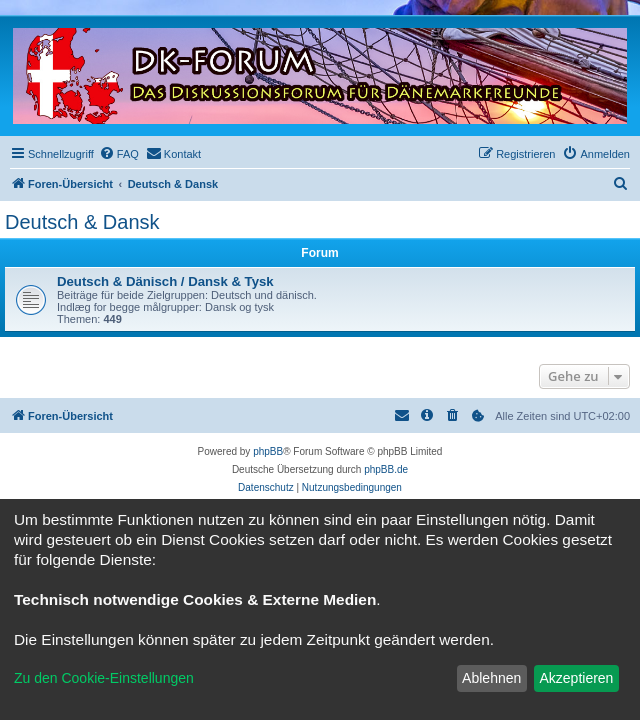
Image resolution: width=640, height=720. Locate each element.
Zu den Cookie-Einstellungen (104, 678)
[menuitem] (119, 154)
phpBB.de (386, 469)
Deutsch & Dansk (82, 222)
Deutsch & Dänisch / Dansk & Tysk (165, 281)
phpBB (268, 451)
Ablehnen (491, 678)
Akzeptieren (576, 678)
